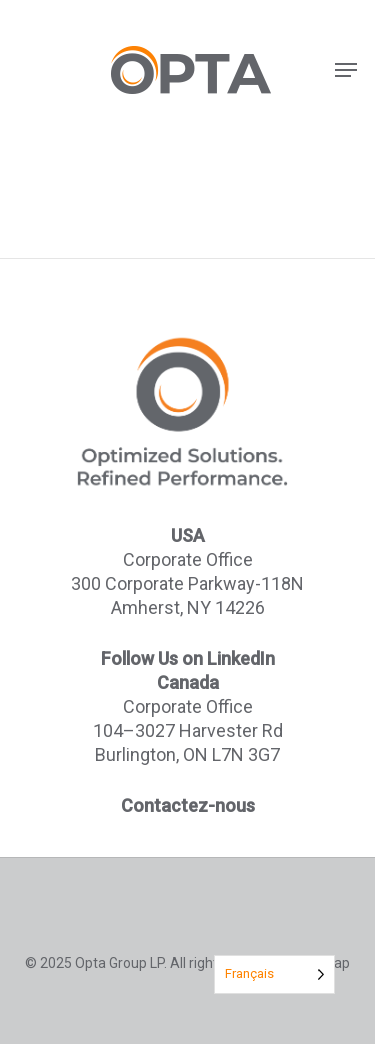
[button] (346, 70)
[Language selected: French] (274, 974)
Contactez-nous (188, 805)
